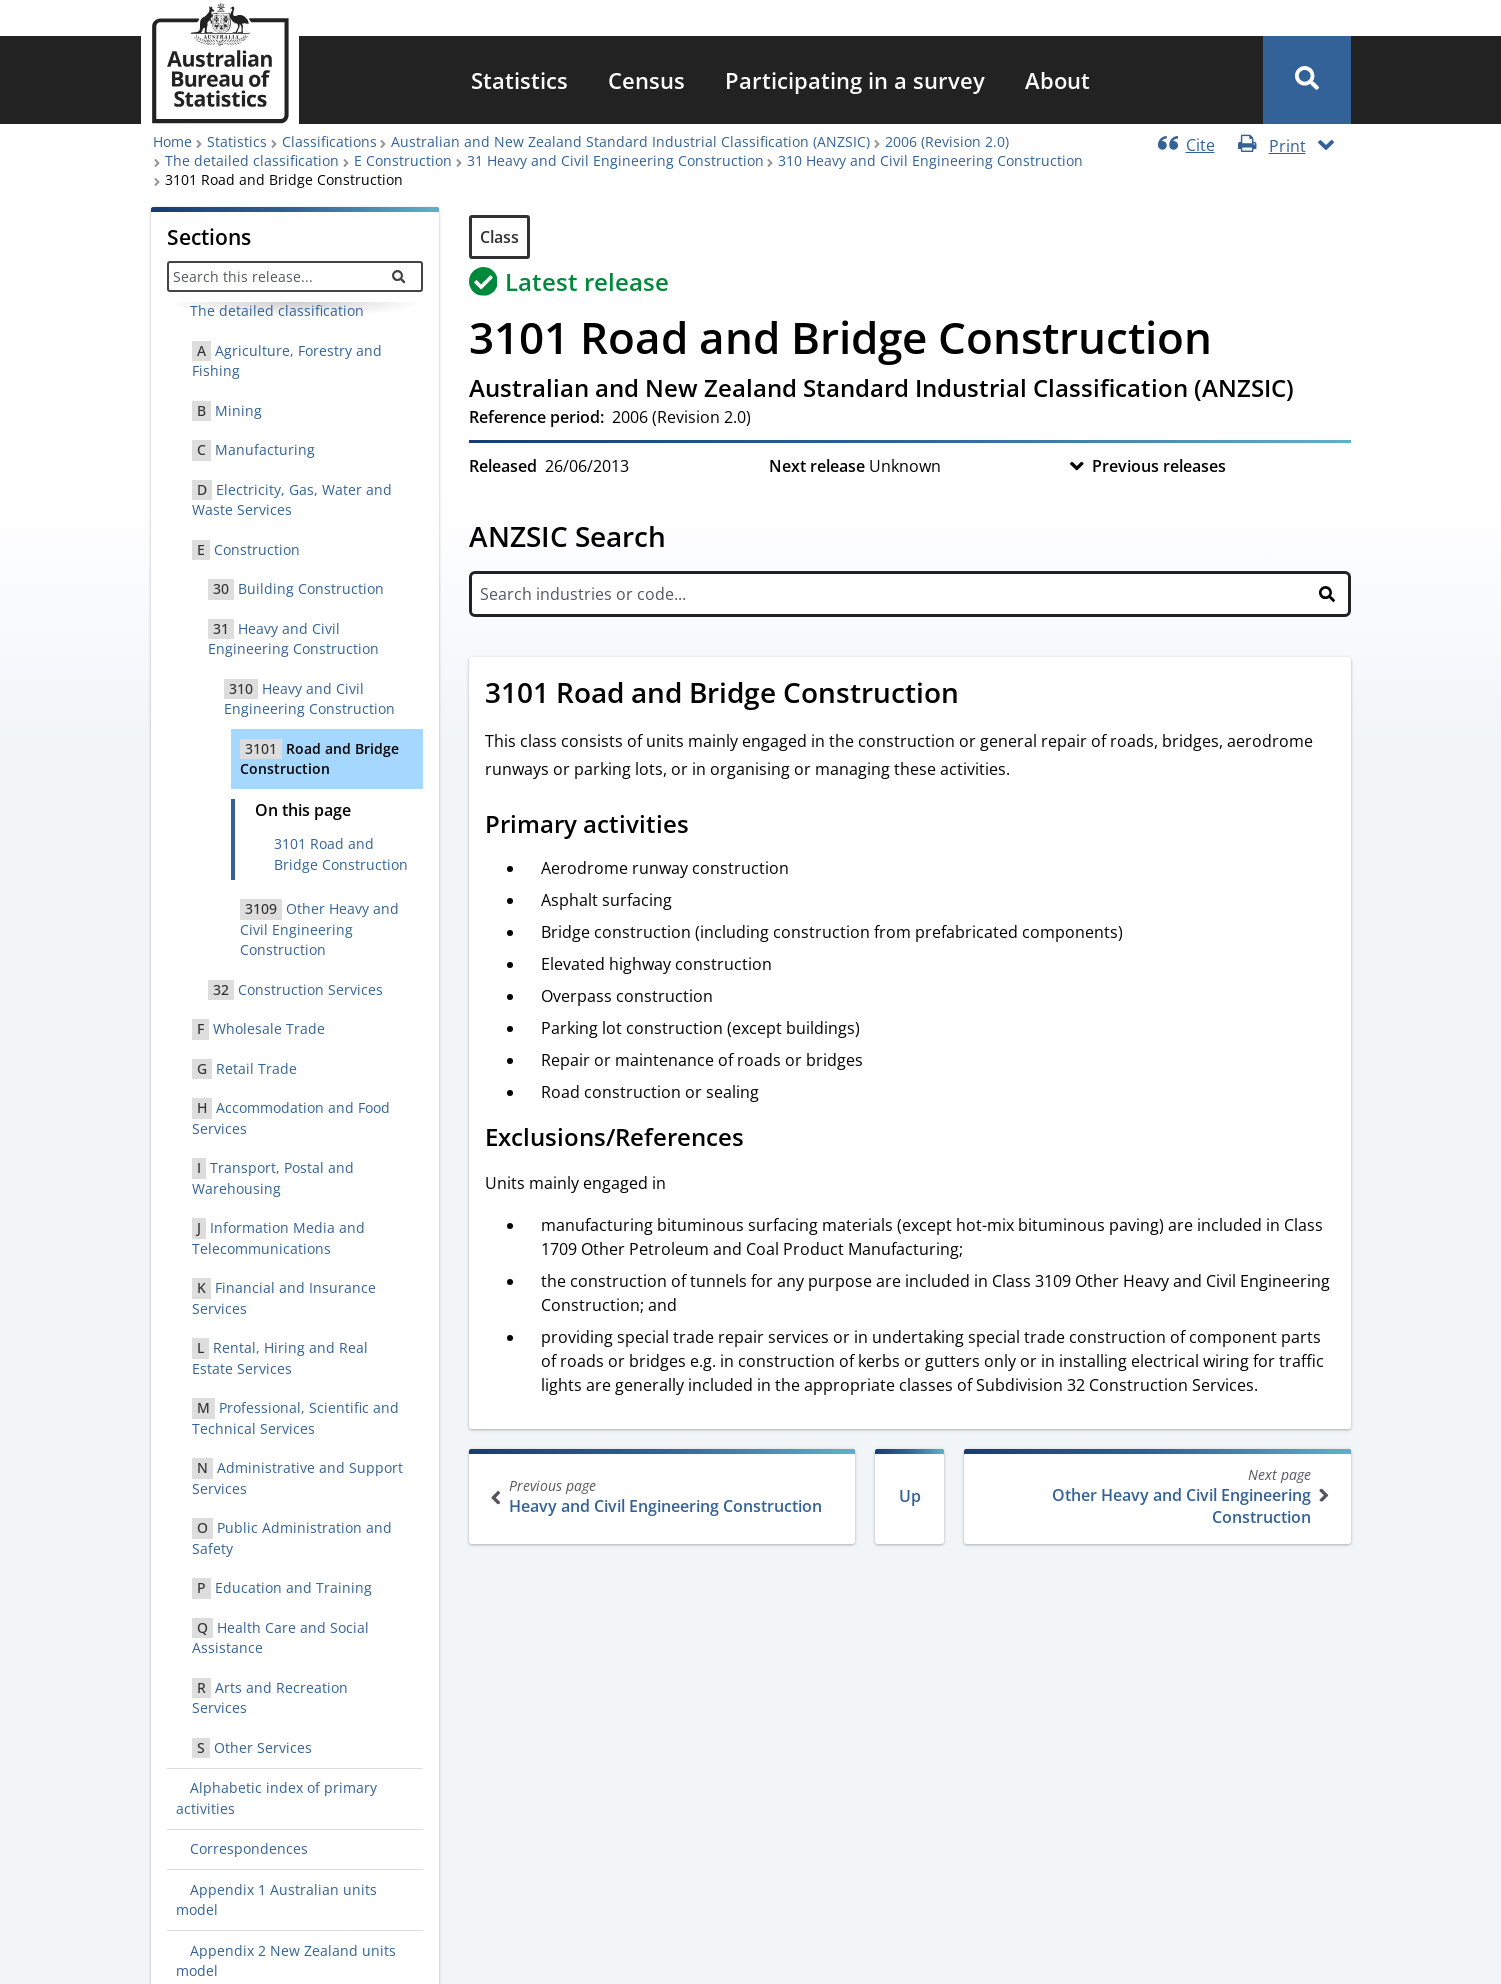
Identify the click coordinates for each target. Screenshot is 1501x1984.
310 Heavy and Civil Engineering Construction (930, 160)
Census (646, 80)
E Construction (403, 160)
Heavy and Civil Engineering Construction (664, 1496)
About (1057, 80)
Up (910, 1496)
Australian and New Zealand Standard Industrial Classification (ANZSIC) (630, 141)
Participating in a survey (855, 80)
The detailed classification (252, 160)
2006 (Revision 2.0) (947, 141)
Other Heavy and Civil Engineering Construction (1155, 1496)
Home (172, 141)
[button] (1307, 80)
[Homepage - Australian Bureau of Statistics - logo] (220, 63)
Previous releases (1159, 466)
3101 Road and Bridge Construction (341, 853)
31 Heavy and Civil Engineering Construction (615, 160)
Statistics (519, 80)
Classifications (329, 141)
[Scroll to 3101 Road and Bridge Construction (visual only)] (981, 695)
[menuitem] (519, 80)
